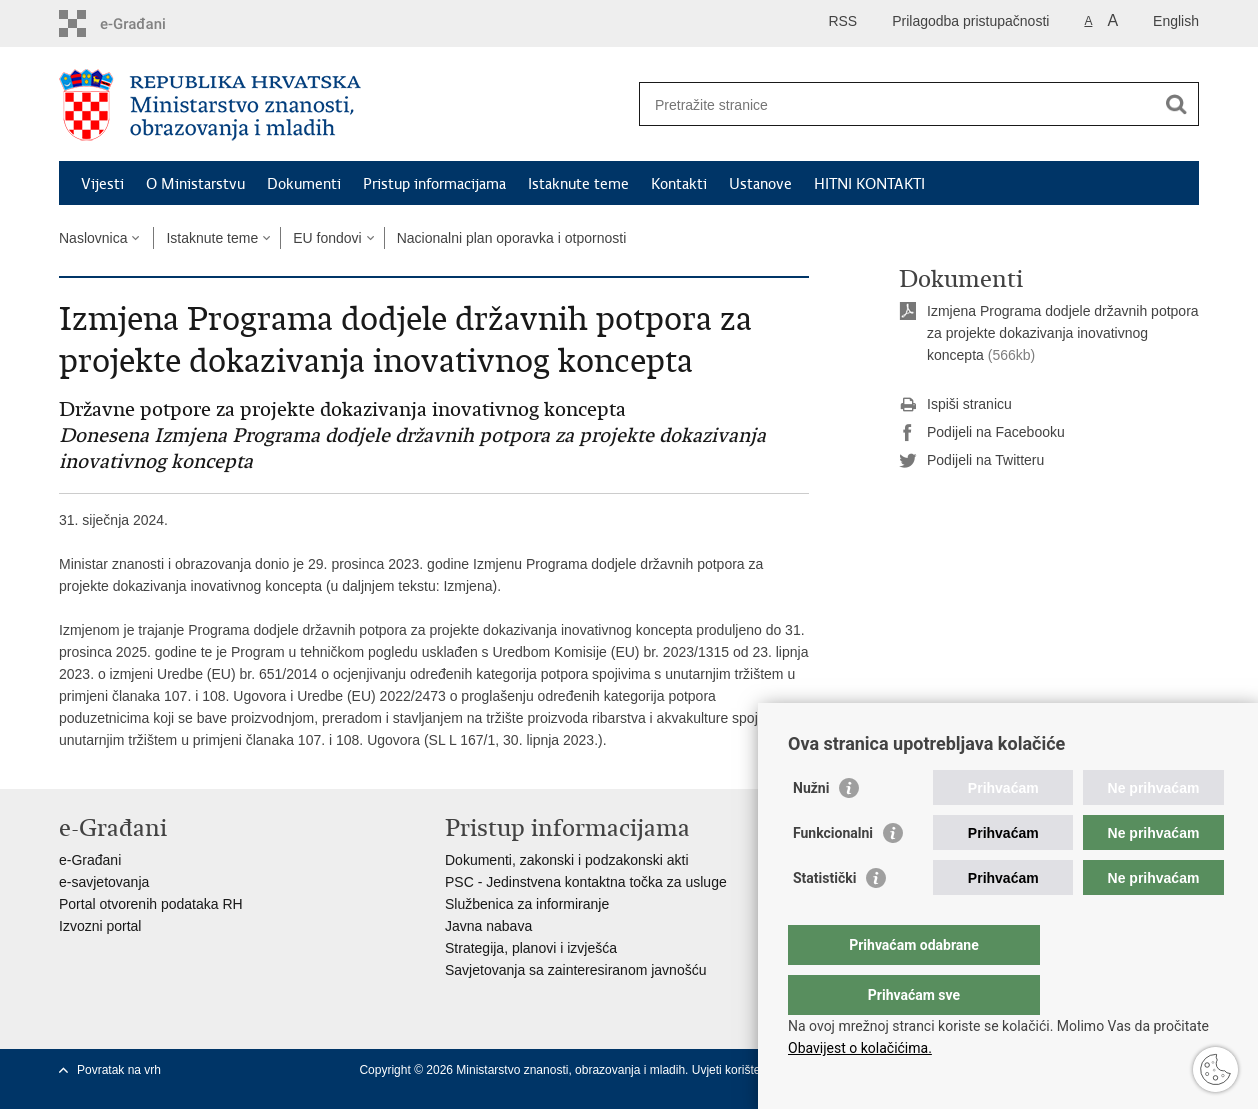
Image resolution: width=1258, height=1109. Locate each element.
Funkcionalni (833, 873)
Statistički (824, 918)
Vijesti (102, 184)
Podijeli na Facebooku (982, 433)
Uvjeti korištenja (736, 1070)
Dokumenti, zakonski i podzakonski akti (567, 860)
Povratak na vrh (119, 1070)
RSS (842, 21)
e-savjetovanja (104, 882)
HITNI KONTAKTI (869, 184)
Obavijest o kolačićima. (860, 1048)
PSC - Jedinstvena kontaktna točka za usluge (586, 882)
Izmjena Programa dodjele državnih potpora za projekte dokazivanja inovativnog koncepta (1063, 333)
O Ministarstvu (195, 184)
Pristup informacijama (434, 184)
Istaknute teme (578, 184)
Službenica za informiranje (527, 904)
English (1176, 21)
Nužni (811, 828)
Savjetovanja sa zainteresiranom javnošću (575, 970)
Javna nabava (488, 926)
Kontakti (679, 184)
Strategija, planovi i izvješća (531, 948)
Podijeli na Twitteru (971, 461)
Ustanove (760, 184)
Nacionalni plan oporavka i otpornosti (512, 238)
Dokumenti (304, 184)
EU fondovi (327, 238)
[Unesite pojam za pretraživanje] (897, 104)
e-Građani (90, 860)
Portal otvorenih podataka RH (151, 904)
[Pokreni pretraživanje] (1176, 104)
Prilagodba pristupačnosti (970, 21)
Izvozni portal (100, 926)
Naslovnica (93, 238)
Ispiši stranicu (955, 405)
